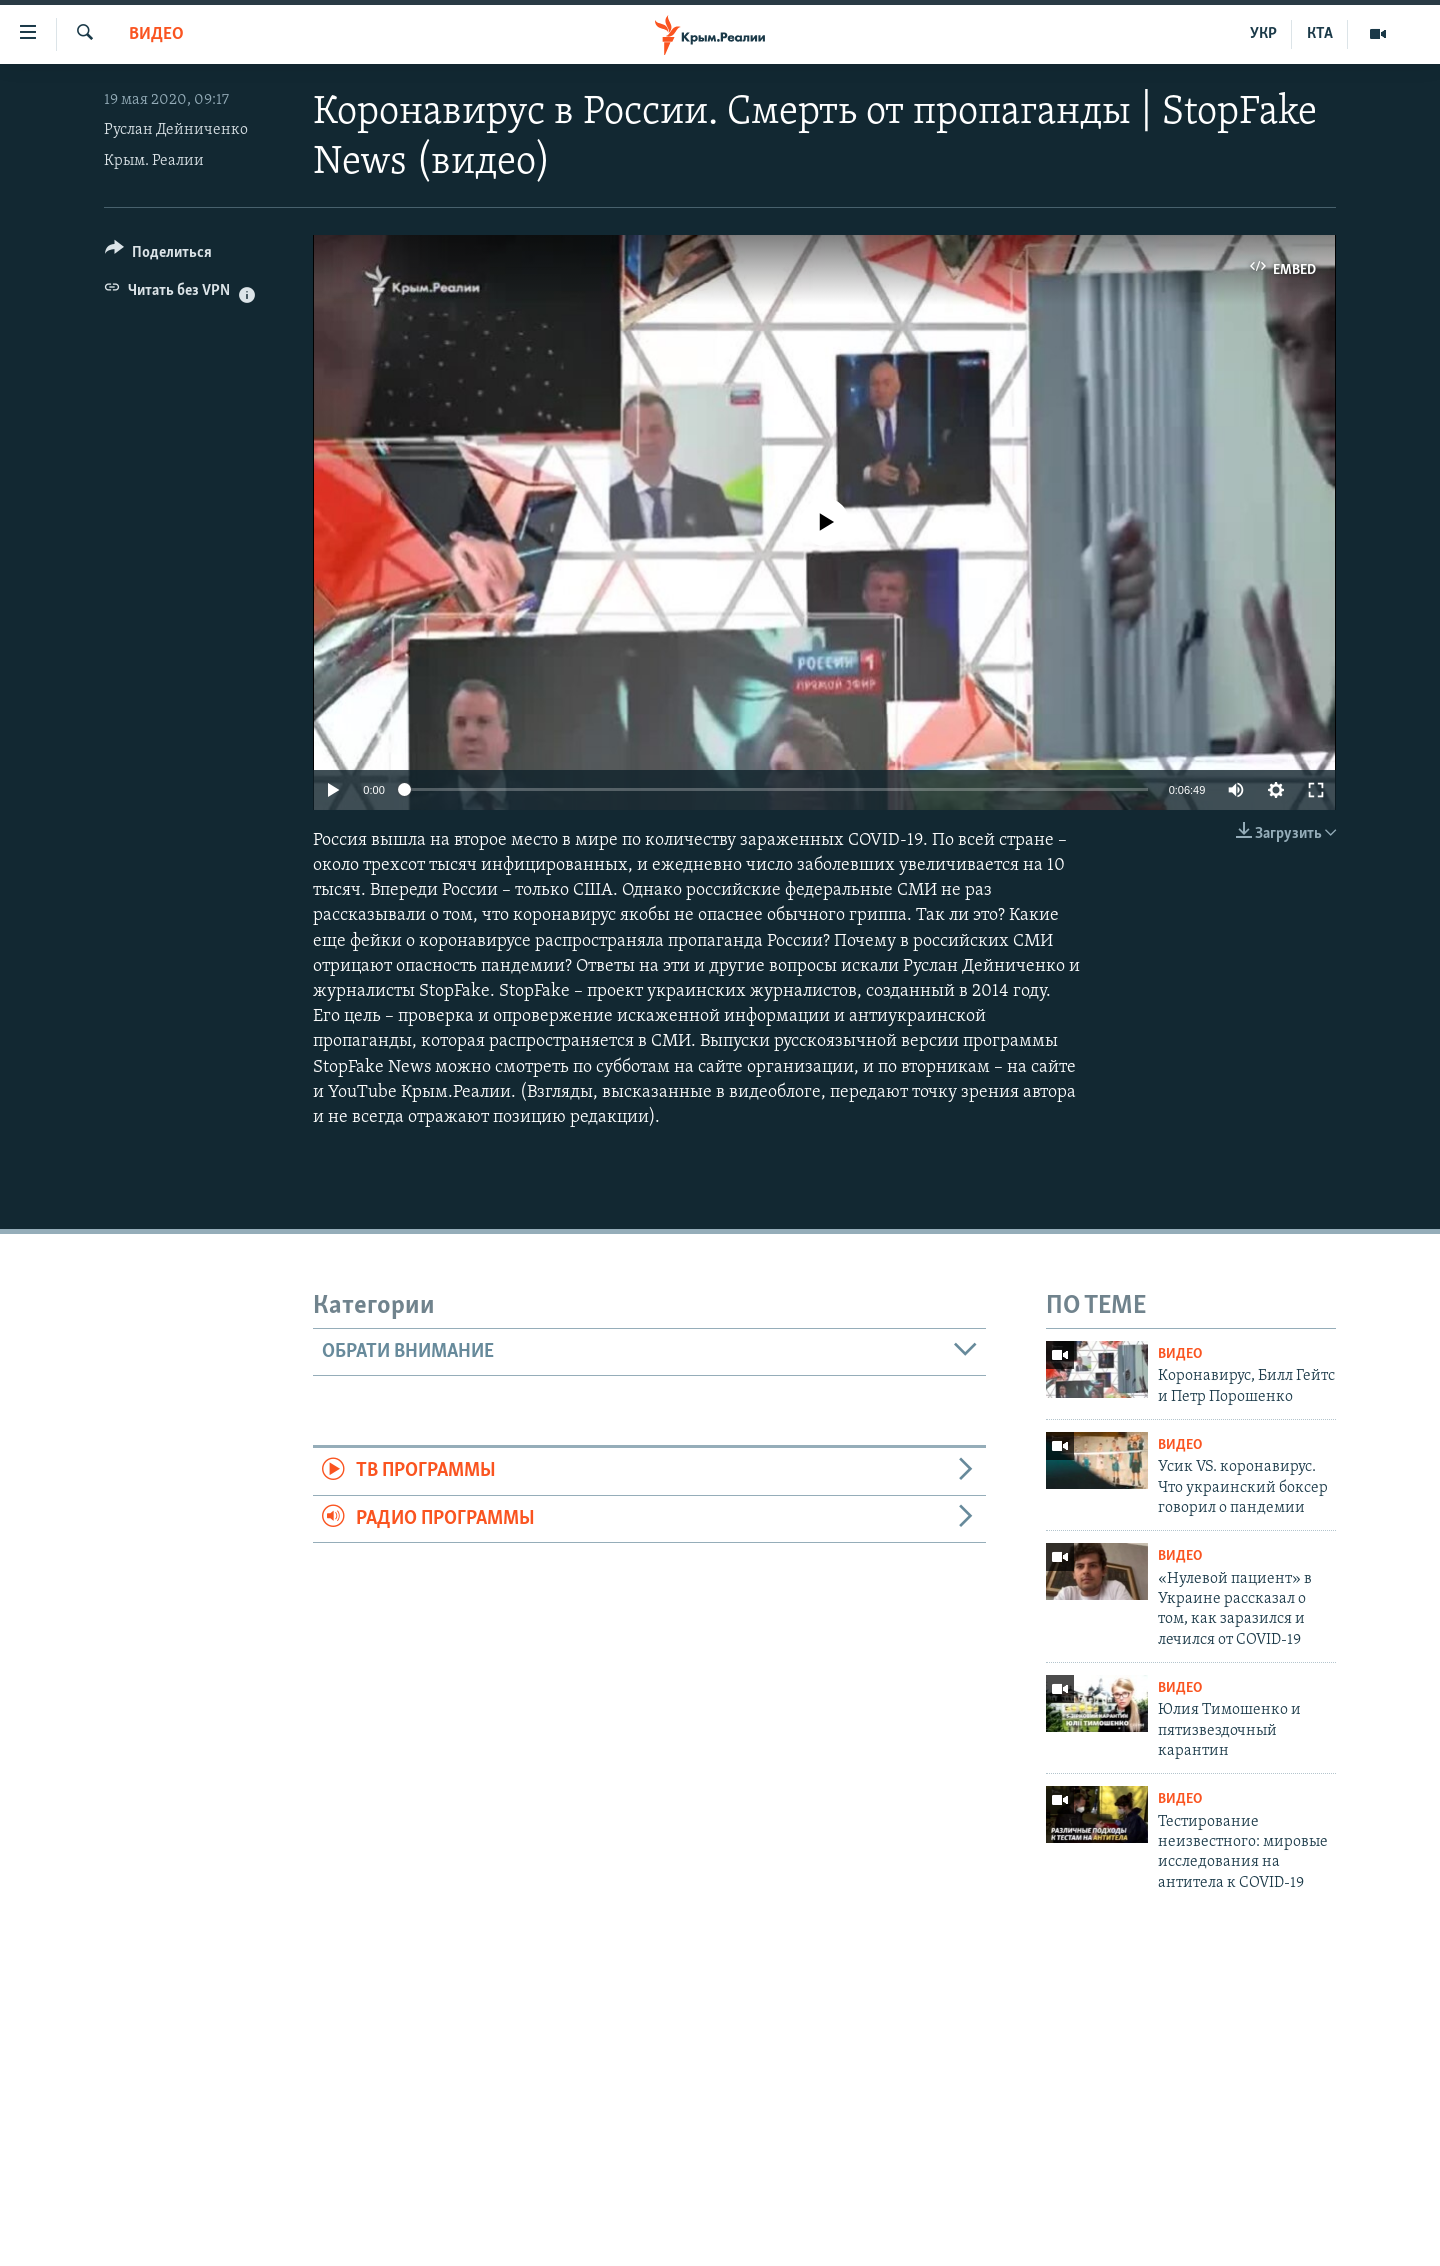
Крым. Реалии (154, 161)
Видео (156, 34)
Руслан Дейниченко (176, 130)
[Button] (158, 255)
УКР (1263, 34)
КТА (1320, 34)
